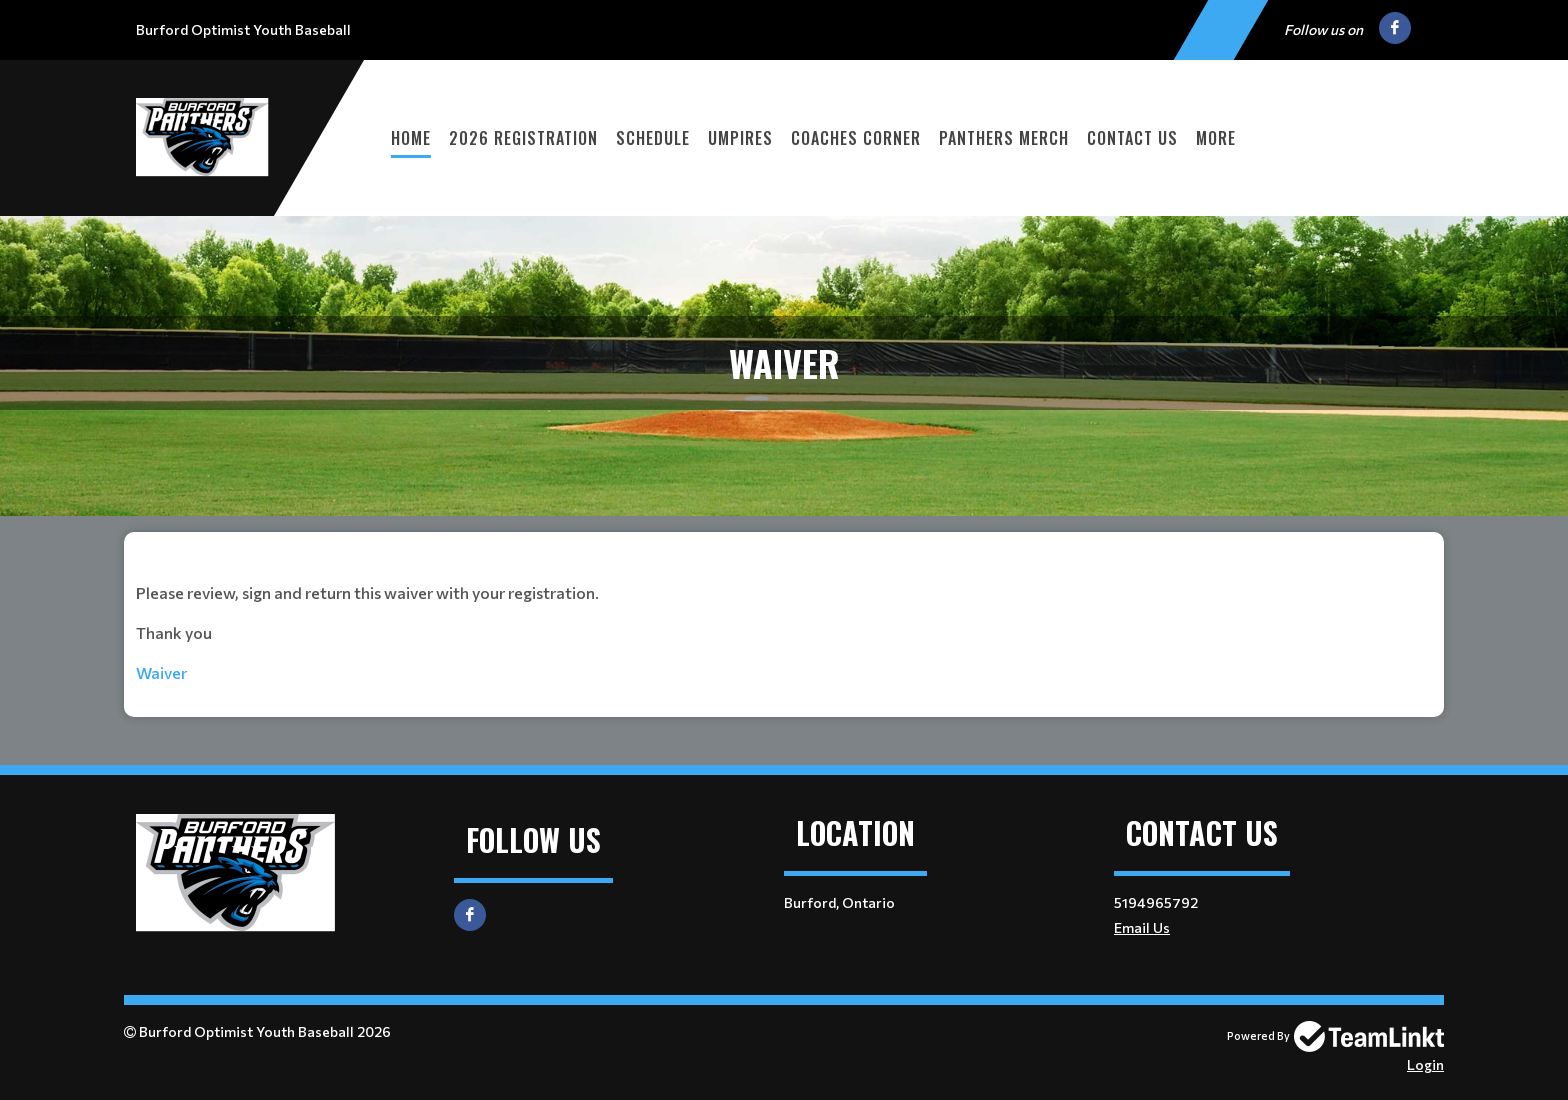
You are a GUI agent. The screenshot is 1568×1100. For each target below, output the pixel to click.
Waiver (163, 672)
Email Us (1142, 927)
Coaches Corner (856, 138)
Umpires (740, 138)
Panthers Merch (1004, 138)
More (1216, 138)
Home (411, 138)
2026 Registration (523, 138)
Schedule (653, 138)
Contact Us (1132, 138)
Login (1425, 1064)
